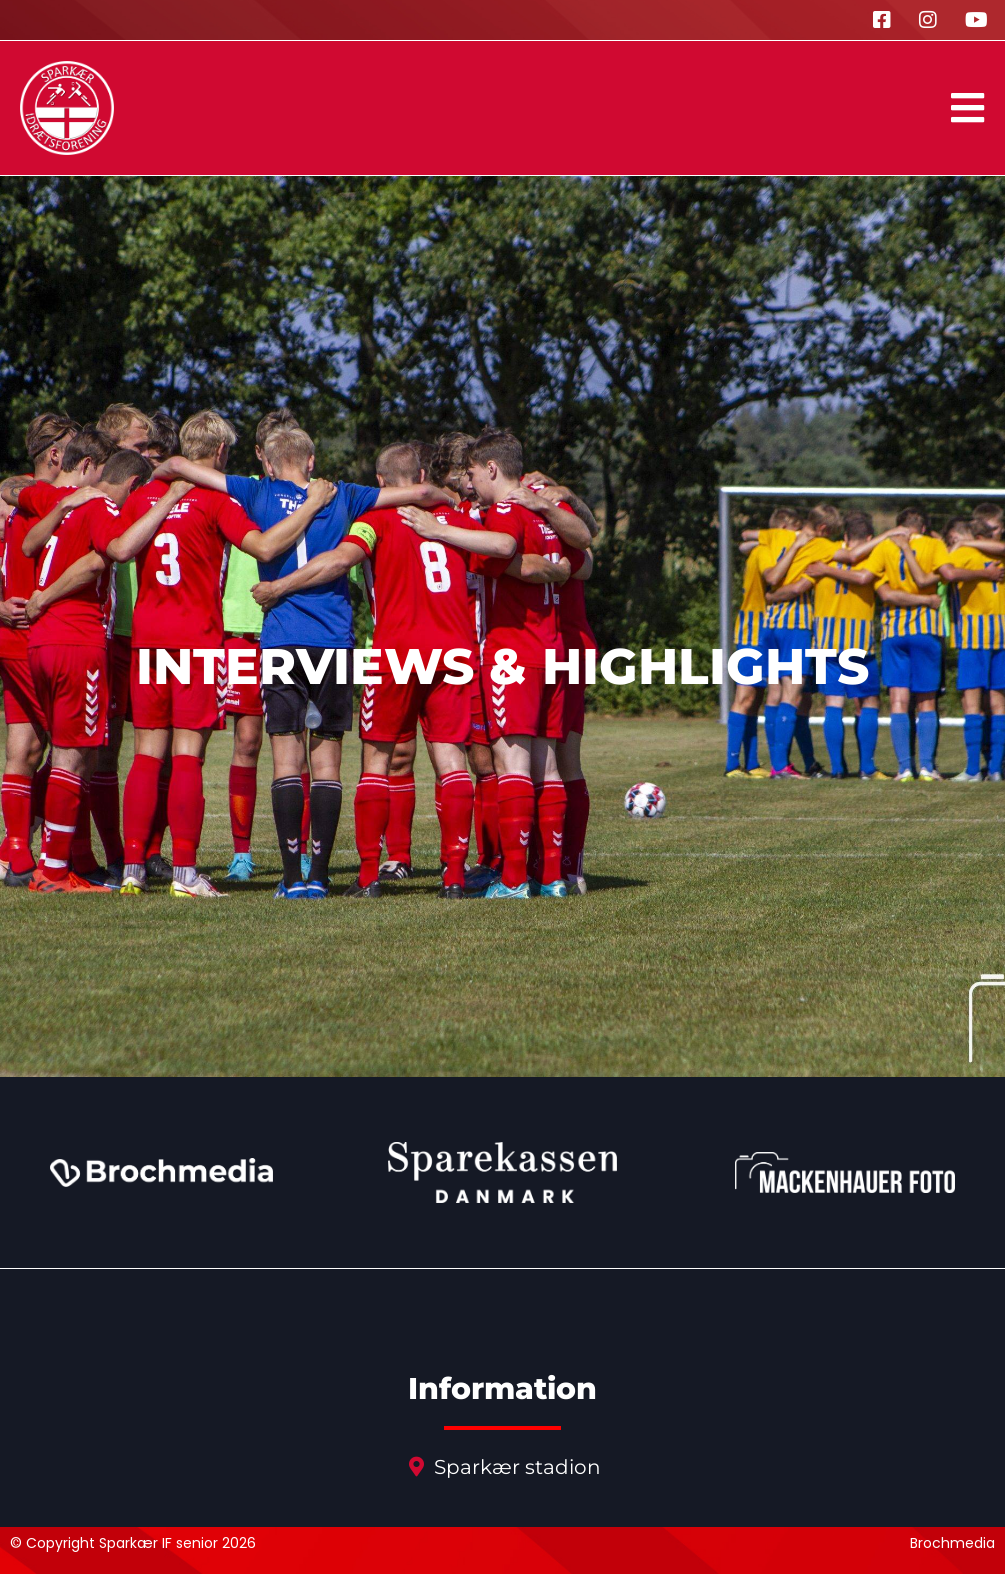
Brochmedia (952, 1543)
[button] (967, 108)
